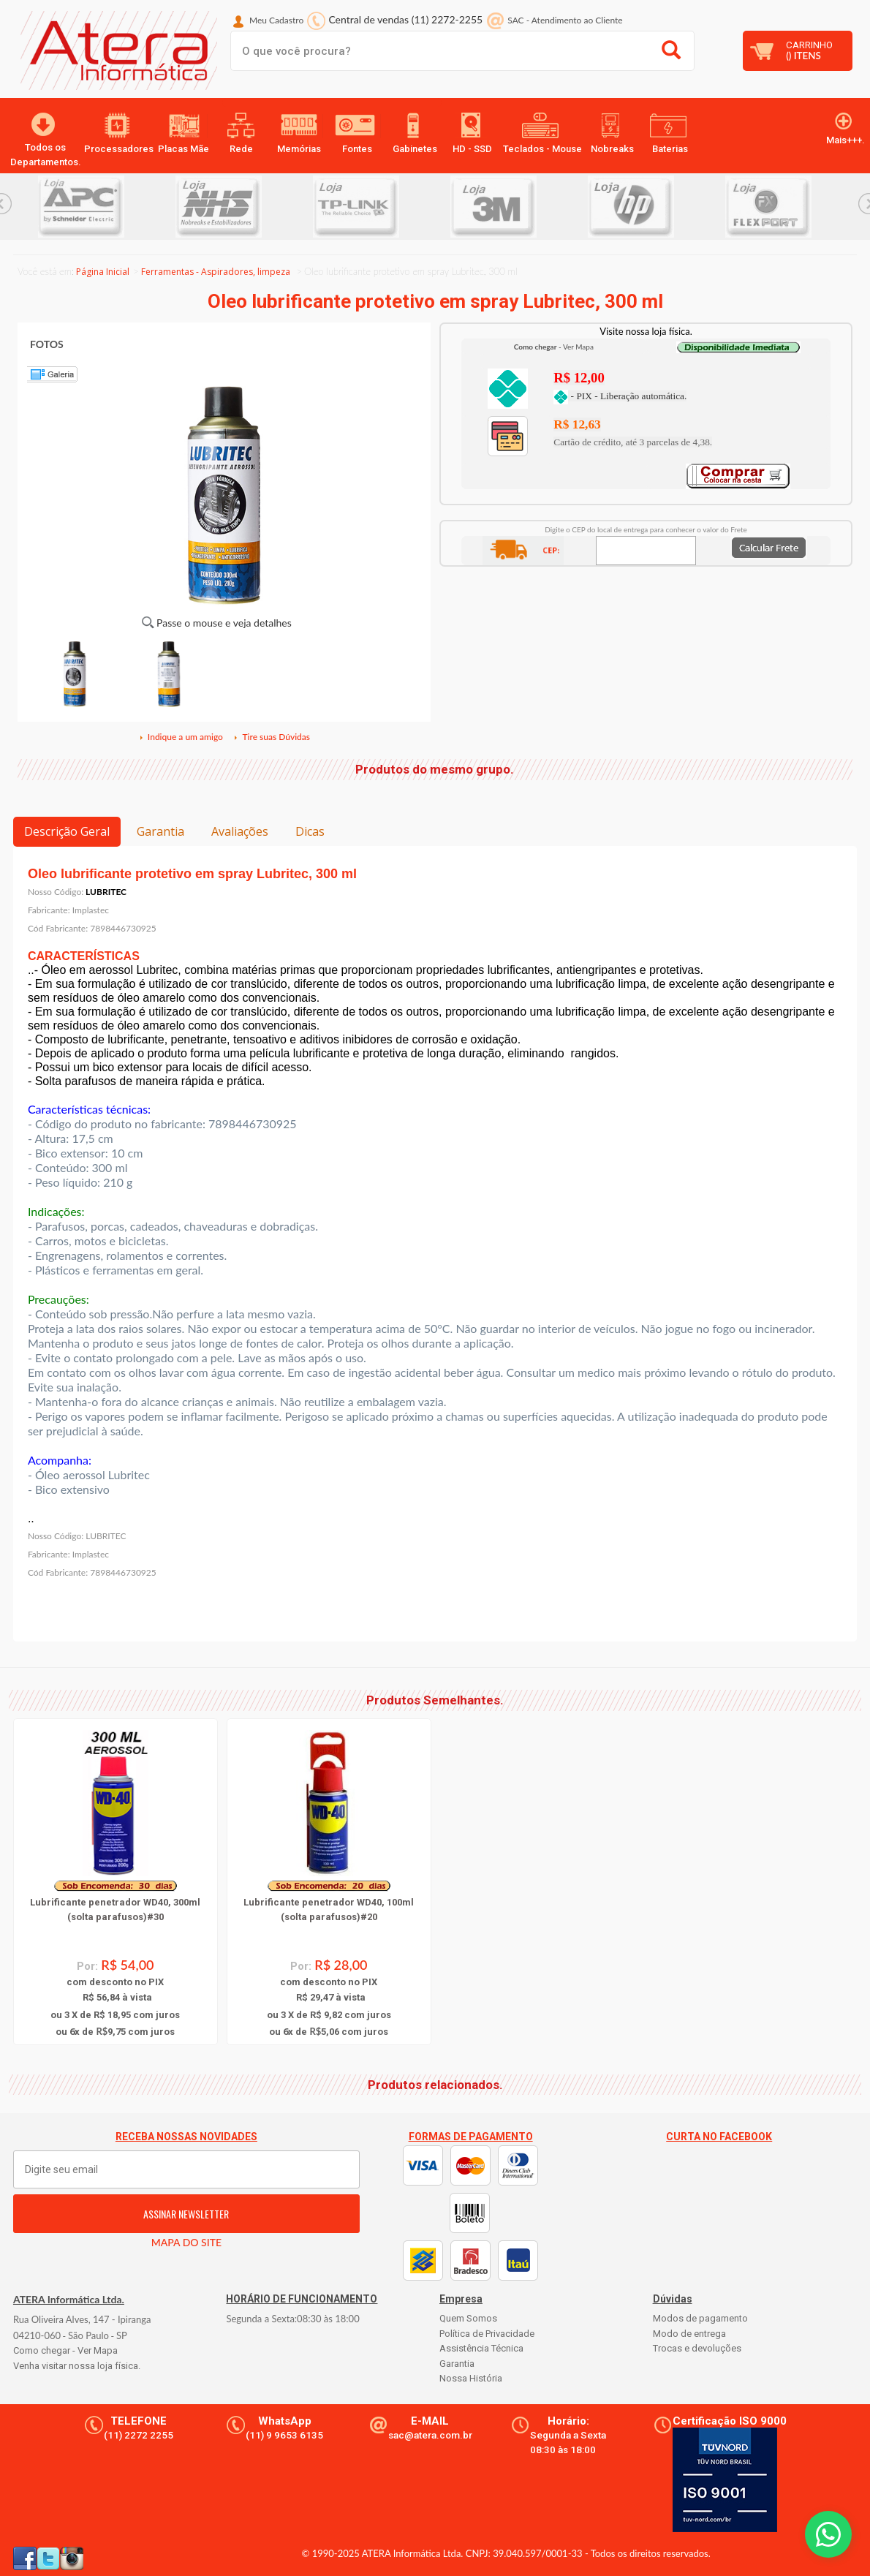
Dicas (310, 831)
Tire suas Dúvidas (271, 736)
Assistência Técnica (481, 2348)
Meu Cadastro (276, 20)
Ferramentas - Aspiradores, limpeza (215, 271)
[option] (106, 206)
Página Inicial (102, 271)
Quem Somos (468, 2318)
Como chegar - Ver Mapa (65, 2350)
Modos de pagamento (700, 2318)
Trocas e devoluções (697, 2348)
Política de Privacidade (486, 2333)
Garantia (160, 831)
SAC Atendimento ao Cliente (564, 20)
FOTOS (47, 344)
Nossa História (470, 2378)
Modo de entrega (689, 2333)
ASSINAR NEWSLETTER (186, 2213)
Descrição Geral (67, 831)
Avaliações (239, 831)
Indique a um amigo (180, 736)
